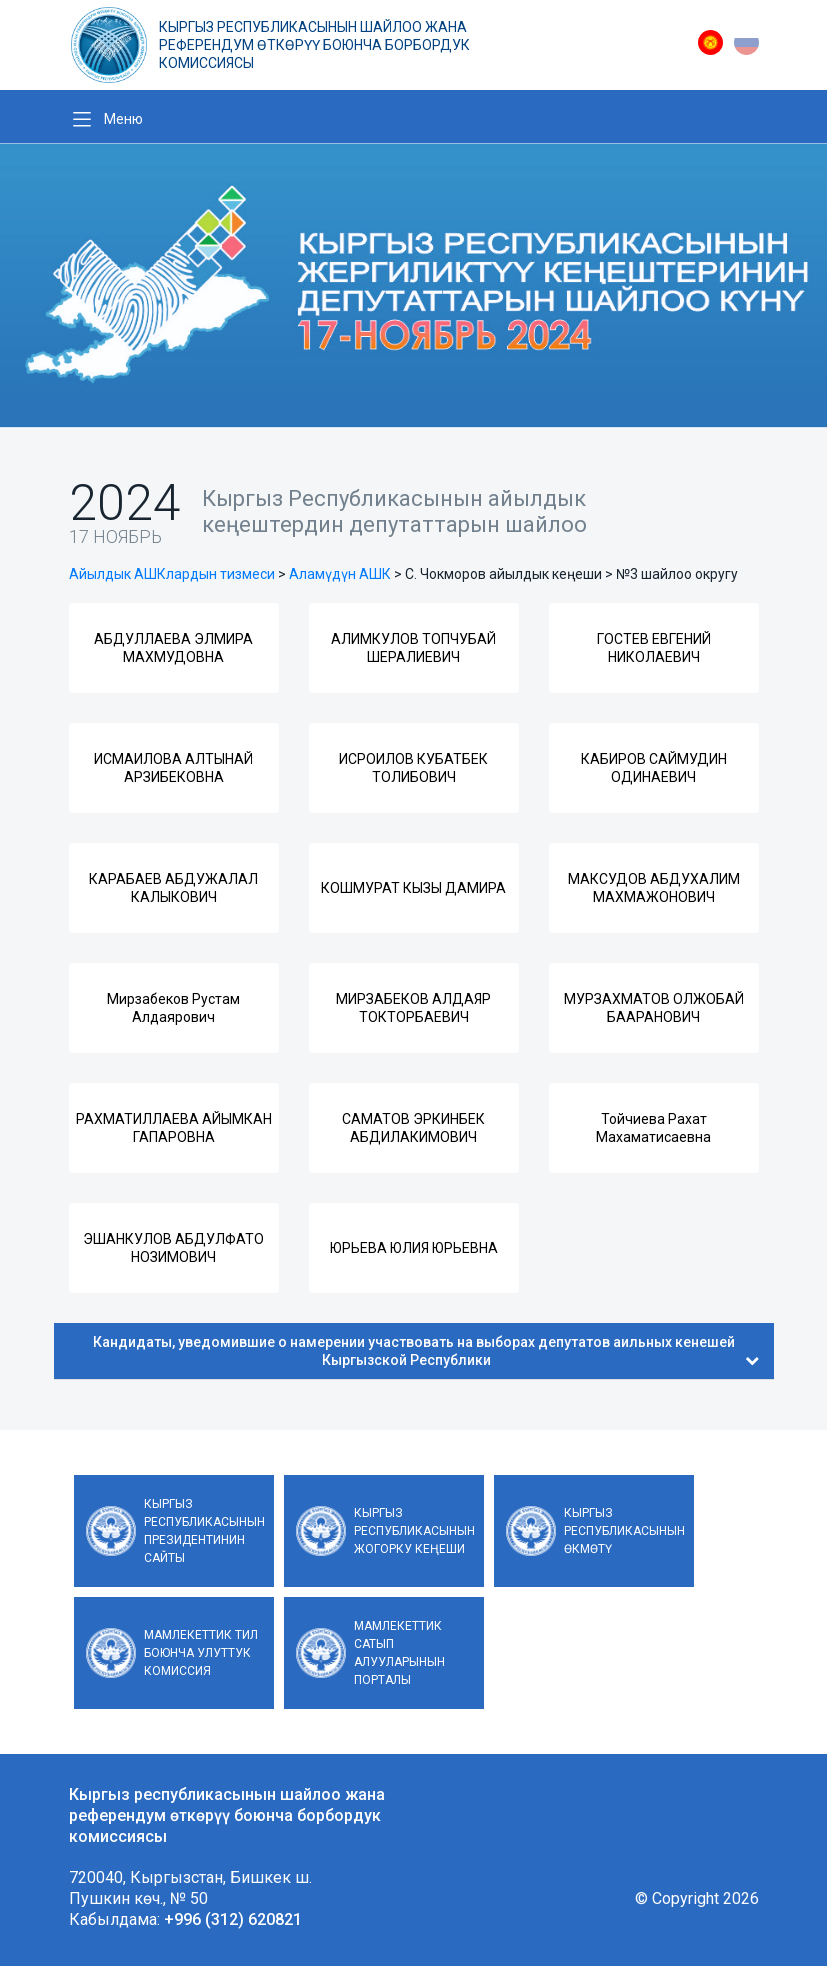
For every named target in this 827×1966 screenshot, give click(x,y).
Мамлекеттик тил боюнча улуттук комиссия (201, 1653)
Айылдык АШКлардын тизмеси (172, 574)
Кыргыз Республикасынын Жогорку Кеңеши (414, 1531)
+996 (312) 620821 (233, 1919)
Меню (123, 119)
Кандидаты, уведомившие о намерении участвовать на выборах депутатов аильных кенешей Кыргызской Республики (426, 1351)
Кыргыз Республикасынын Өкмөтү (624, 1531)
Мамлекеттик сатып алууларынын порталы (399, 1653)
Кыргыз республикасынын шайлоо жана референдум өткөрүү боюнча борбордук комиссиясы (314, 45)
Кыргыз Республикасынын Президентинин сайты (204, 1531)
